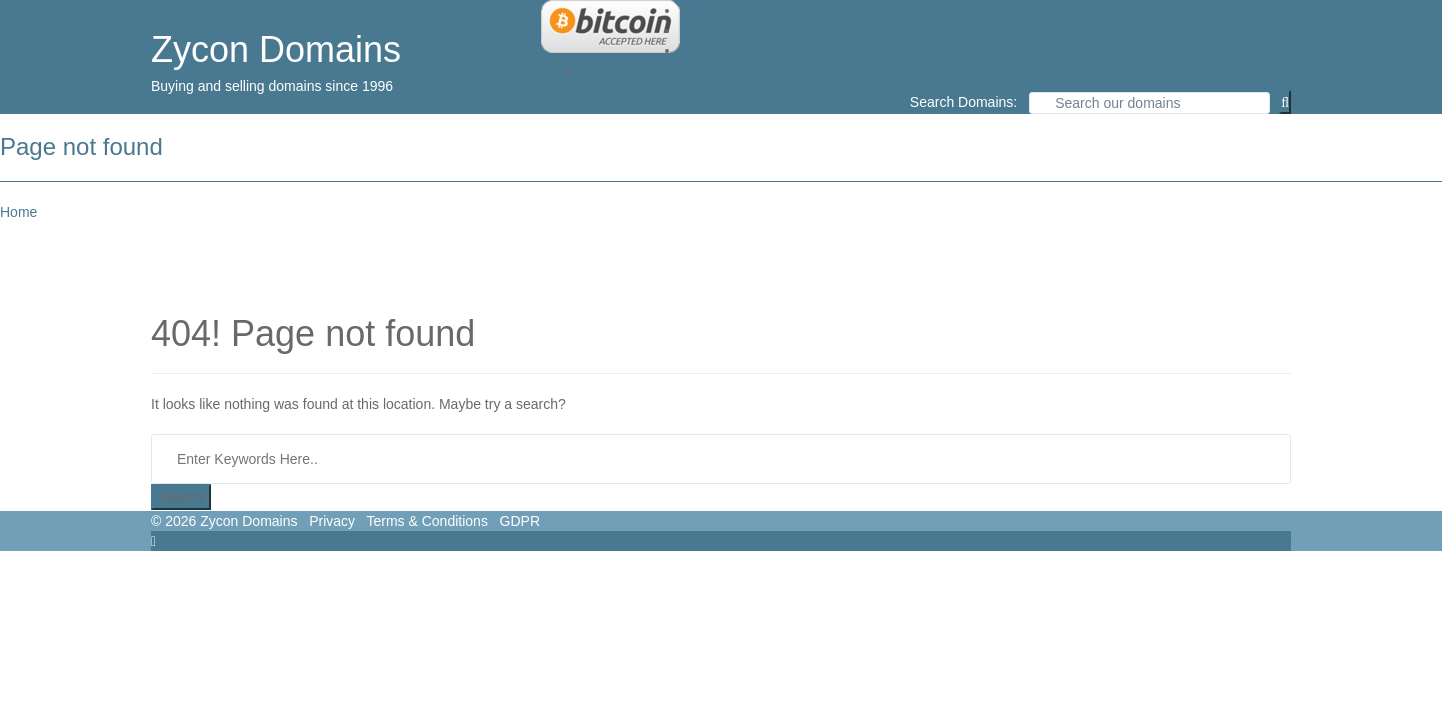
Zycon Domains (276, 49)
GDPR (520, 521)
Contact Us (714, 50)
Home (18, 212)
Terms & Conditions (427, 521)
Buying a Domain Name (754, 30)
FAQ (595, 70)
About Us (709, 10)
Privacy (332, 521)
